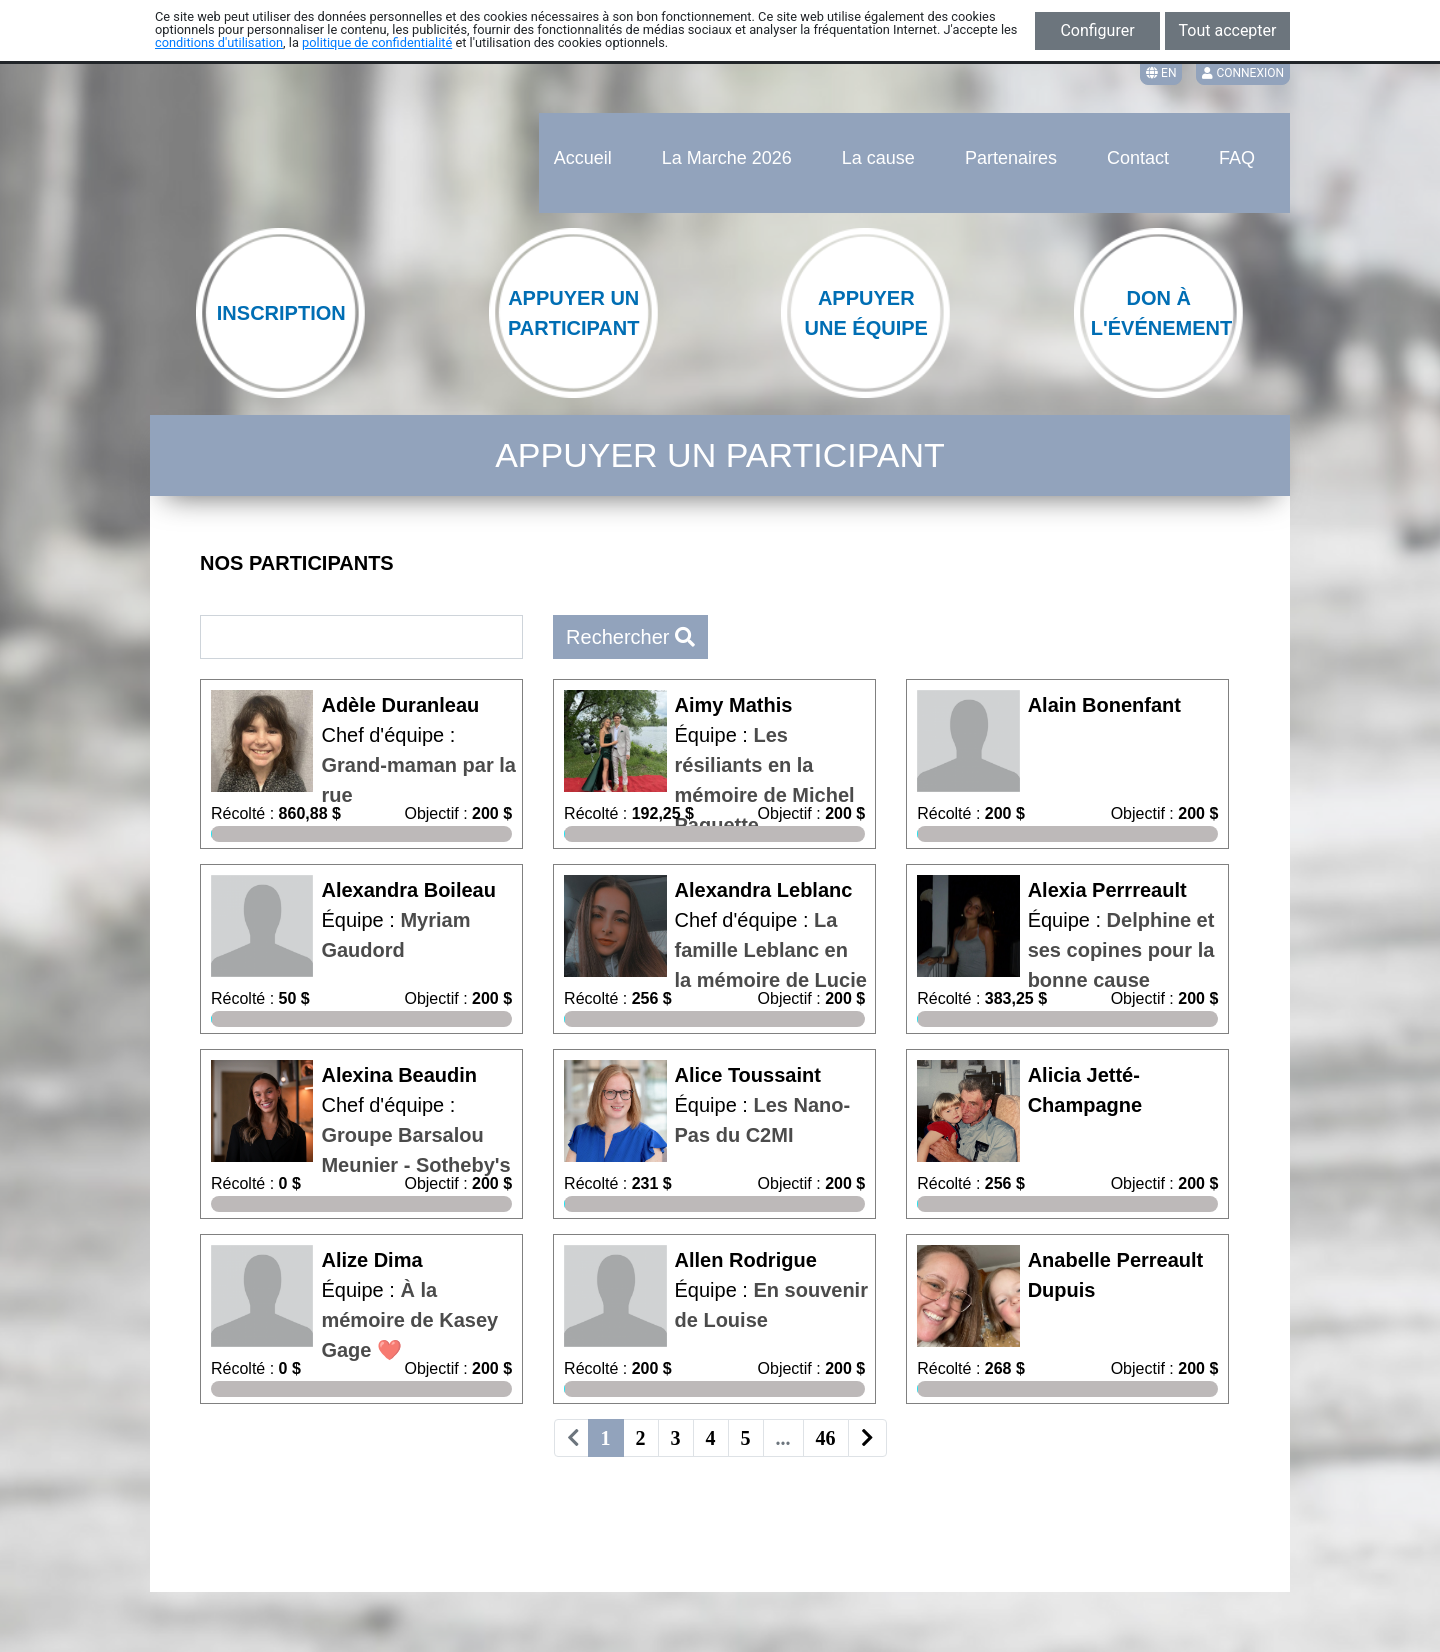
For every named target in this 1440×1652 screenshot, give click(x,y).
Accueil (583, 158)
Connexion (1243, 73)
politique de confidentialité (377, 42)
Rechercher (630, 637)
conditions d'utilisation (219, 42)
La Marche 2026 (727, 158)
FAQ (1237, 158)
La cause (878, 158)
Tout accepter (1228, 30)
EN (1161, 73)
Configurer (1097, 30)
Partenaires (1011, 158)
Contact (1138, 158)
